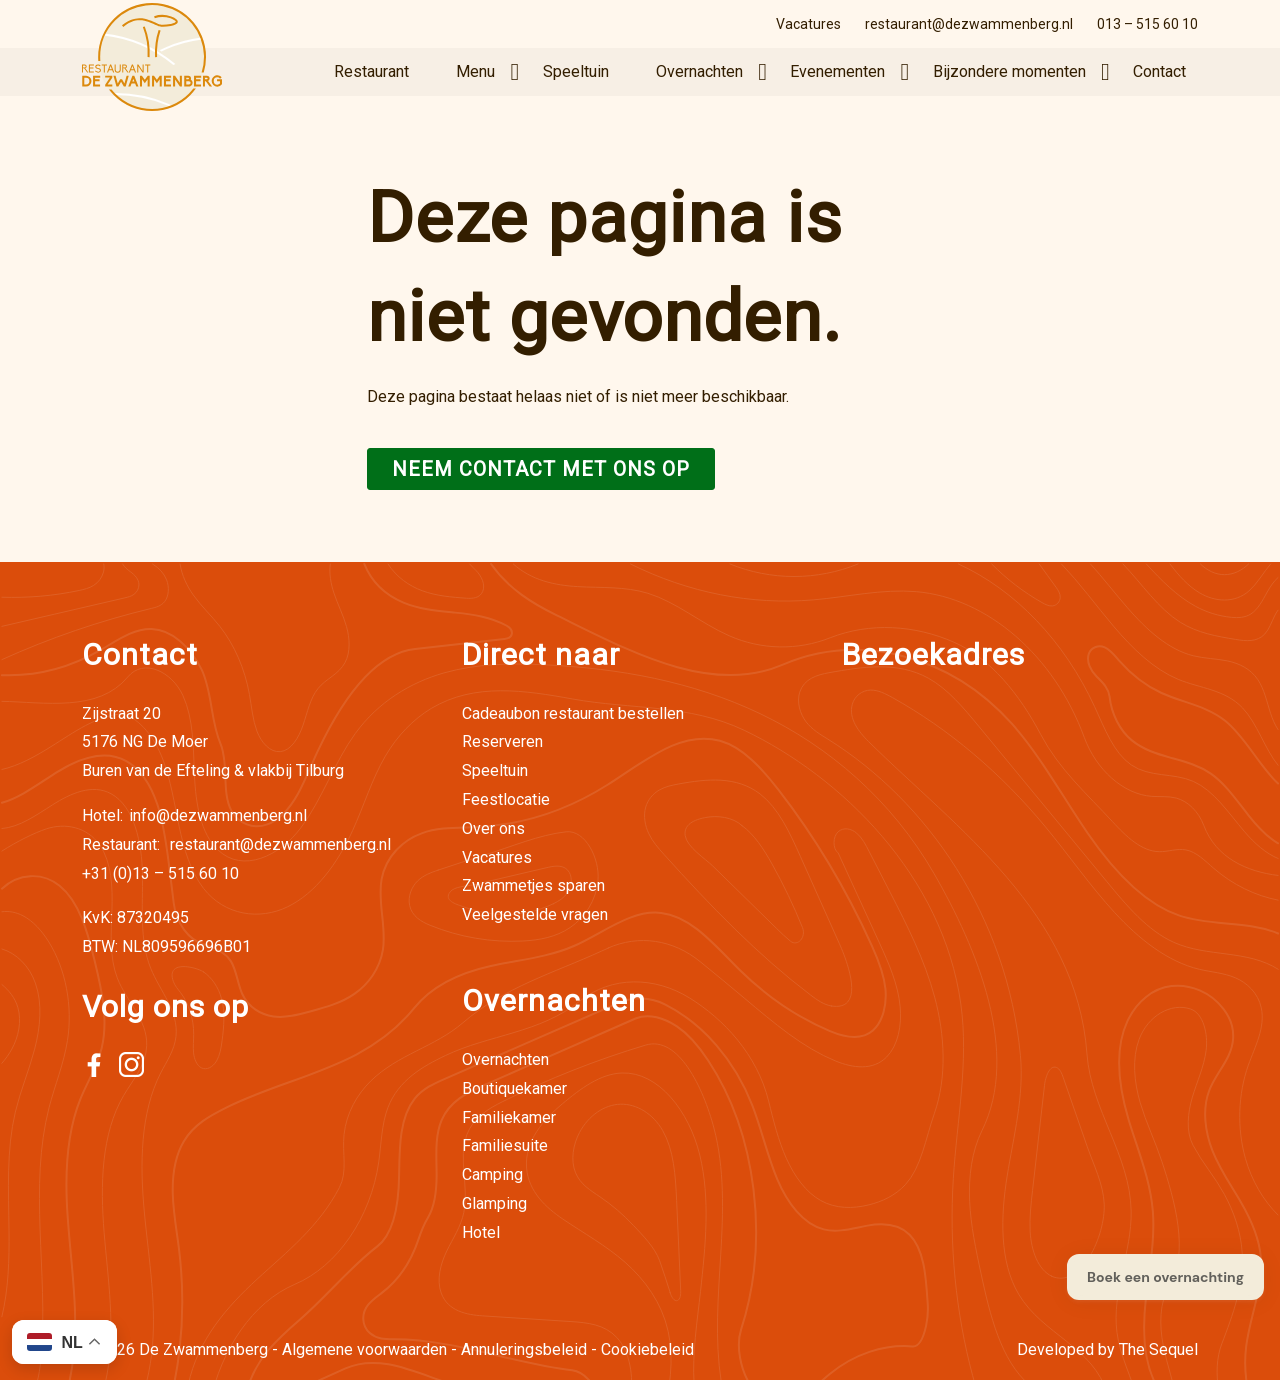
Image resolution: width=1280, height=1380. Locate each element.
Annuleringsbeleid (524, 1349)
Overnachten (699, 71)
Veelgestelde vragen (535, 914)
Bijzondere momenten (1009, 71)
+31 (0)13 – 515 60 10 (160, 873)
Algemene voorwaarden (364, 1349)
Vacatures (808, 24)
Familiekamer (509, 1117)
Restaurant (371, 71)
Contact (1159, 71)
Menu (475, 71)
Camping (492, 1174)
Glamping (494, 1203)
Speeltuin (576, 71)
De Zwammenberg (203, 1349)
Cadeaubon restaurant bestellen (573, 713)
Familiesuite (505, 1145)
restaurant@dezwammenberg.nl (969, 24)
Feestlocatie (506, 799)
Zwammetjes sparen (533, 885)
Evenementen (837, 71)
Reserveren (502, 741)
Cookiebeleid (647, 1349)
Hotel (481, 1232)
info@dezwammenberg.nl (194, 815)
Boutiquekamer (514, 1088)
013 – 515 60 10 (1147, 24)
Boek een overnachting (1165, 1277)
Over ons (493, 828)
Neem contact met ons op (541, 469)
